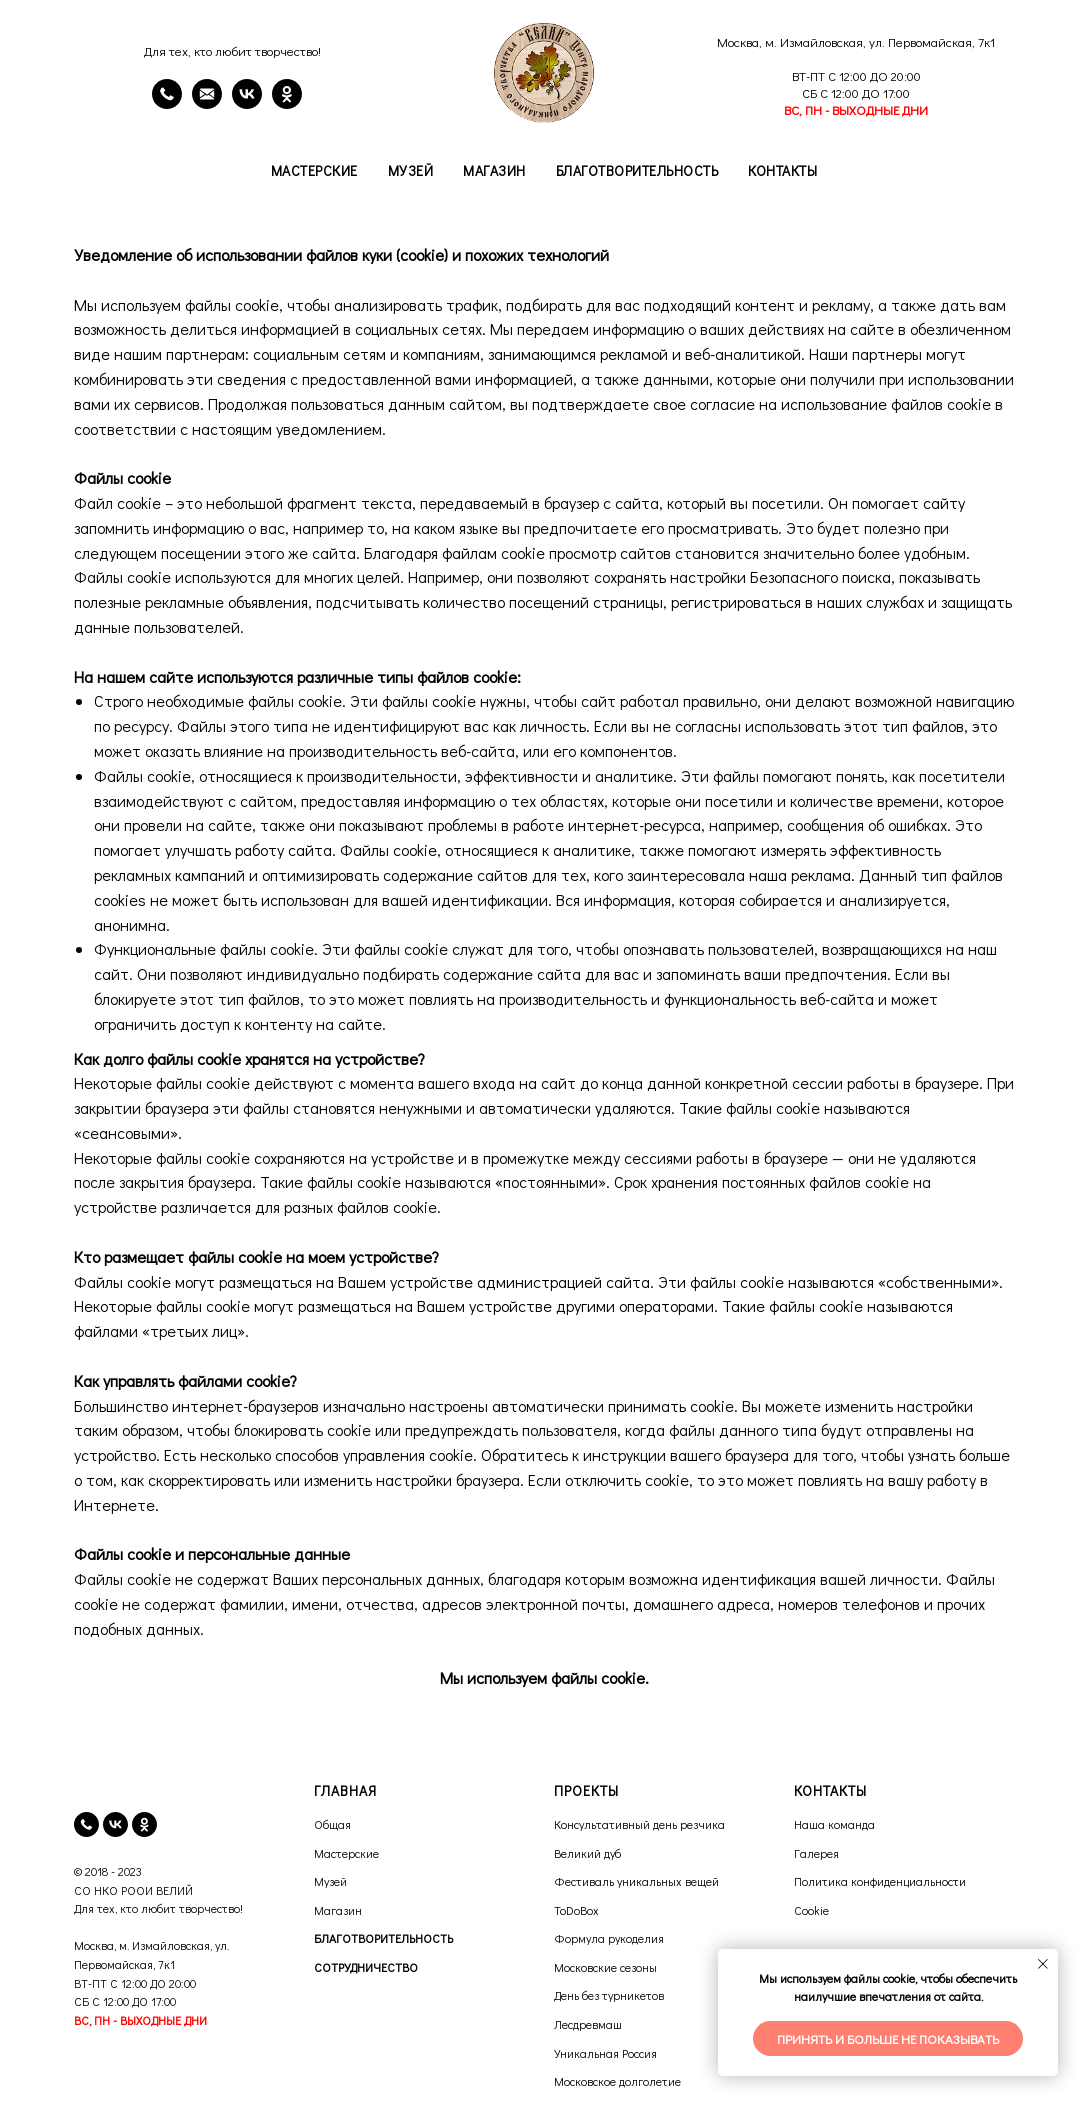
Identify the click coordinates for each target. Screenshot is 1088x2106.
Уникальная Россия (605, 2053)
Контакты (782, 170)
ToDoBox (576, 1910)
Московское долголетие (617, 2081)
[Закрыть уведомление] (1043, 1964)
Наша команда (834, 1824)
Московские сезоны (605, 1967)
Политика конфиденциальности (880, 1881)
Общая (332, 1824)
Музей (411, 170)
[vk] (115, 1824)
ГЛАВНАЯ (345, 1790)
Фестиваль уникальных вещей (636, 1881)
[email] (207, 103)
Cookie (811, 1910)
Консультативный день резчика (639, 1824)
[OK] (287, 103)
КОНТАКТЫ (830, 1790)
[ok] (144, 1824)
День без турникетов (609, 1995)
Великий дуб (587, 1853)
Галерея (816, 1853)
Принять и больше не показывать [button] (888, 2038)
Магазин (494, 170)
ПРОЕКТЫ (586, 1790)
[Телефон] (167, 103)
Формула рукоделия (609, 1938)
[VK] (247, 103)
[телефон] (86, 1824)
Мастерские (314, 170)
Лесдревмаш (588, 2024)
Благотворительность (637, 170)
